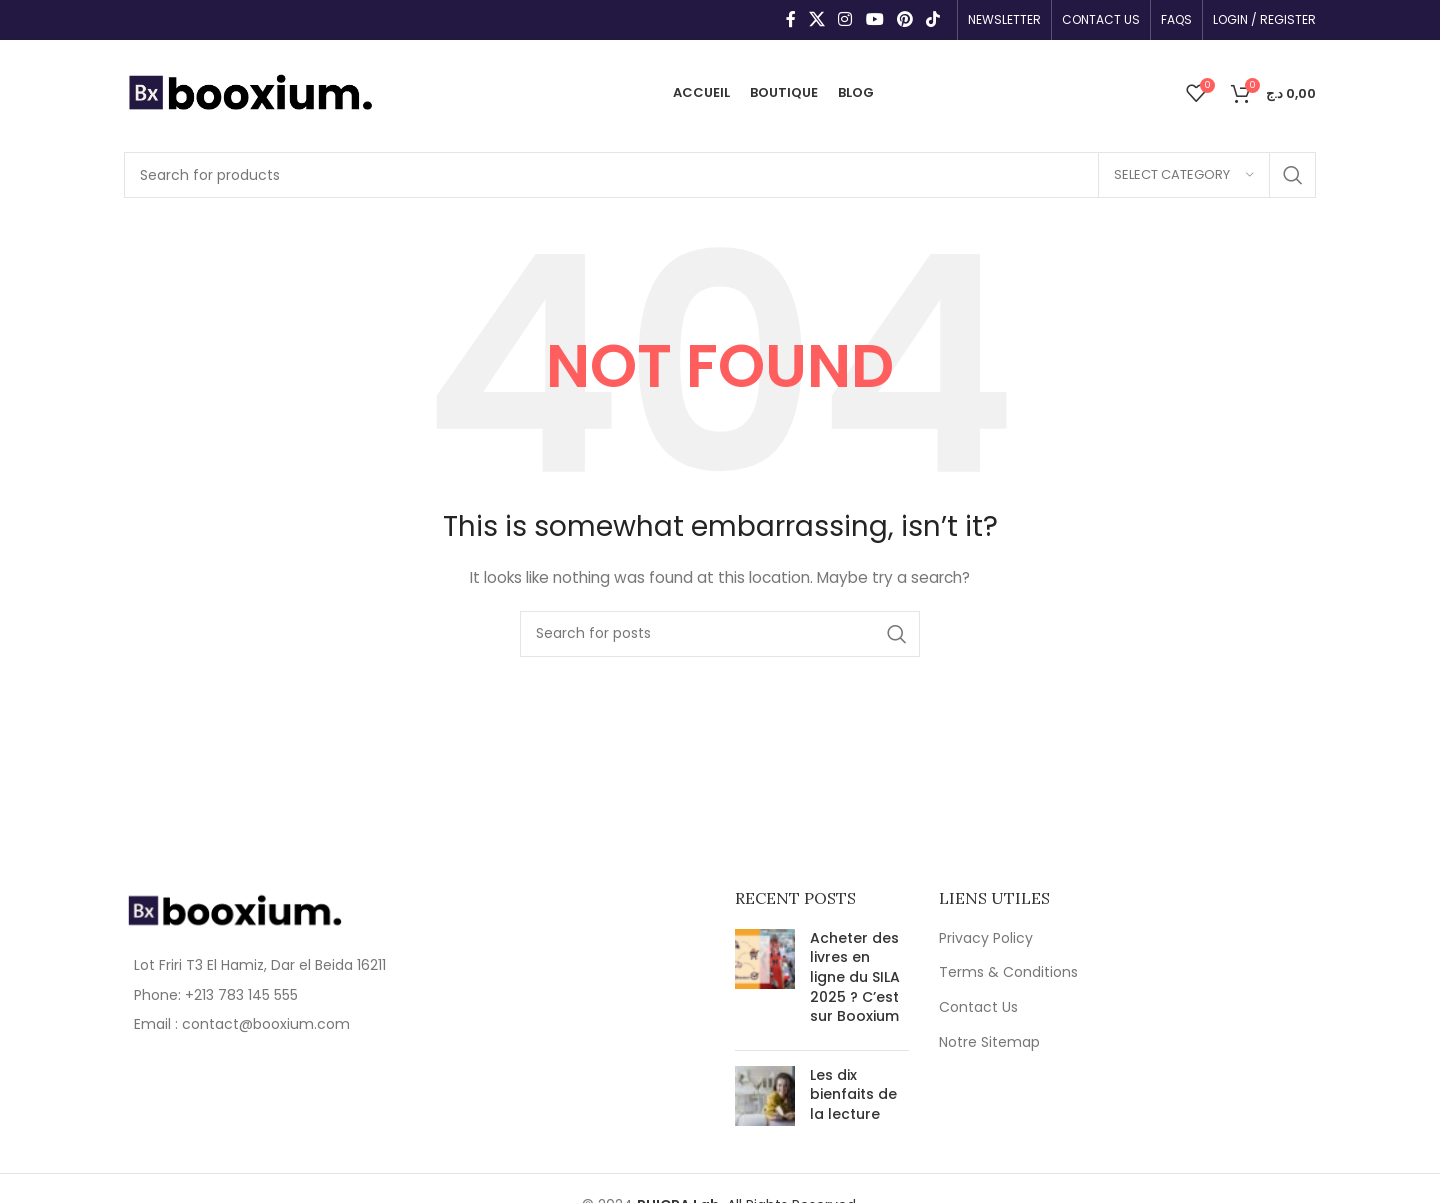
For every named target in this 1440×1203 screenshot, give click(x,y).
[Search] (720, 175)
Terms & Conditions (1008, 972)
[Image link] (234, 909)
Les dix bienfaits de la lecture (853, 1094)
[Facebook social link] (790, 19)
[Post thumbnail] (765, 982)
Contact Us (978, 1007)
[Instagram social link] (845, 19)
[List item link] (262, 995)
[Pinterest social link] (904, 19)
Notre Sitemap (989, 1042)
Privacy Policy (986, 938)
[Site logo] (249, 91)
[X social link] (816, 19)
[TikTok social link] (933, 19)
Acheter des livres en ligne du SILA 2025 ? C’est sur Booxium (855, 977)
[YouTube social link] (874, 19)
